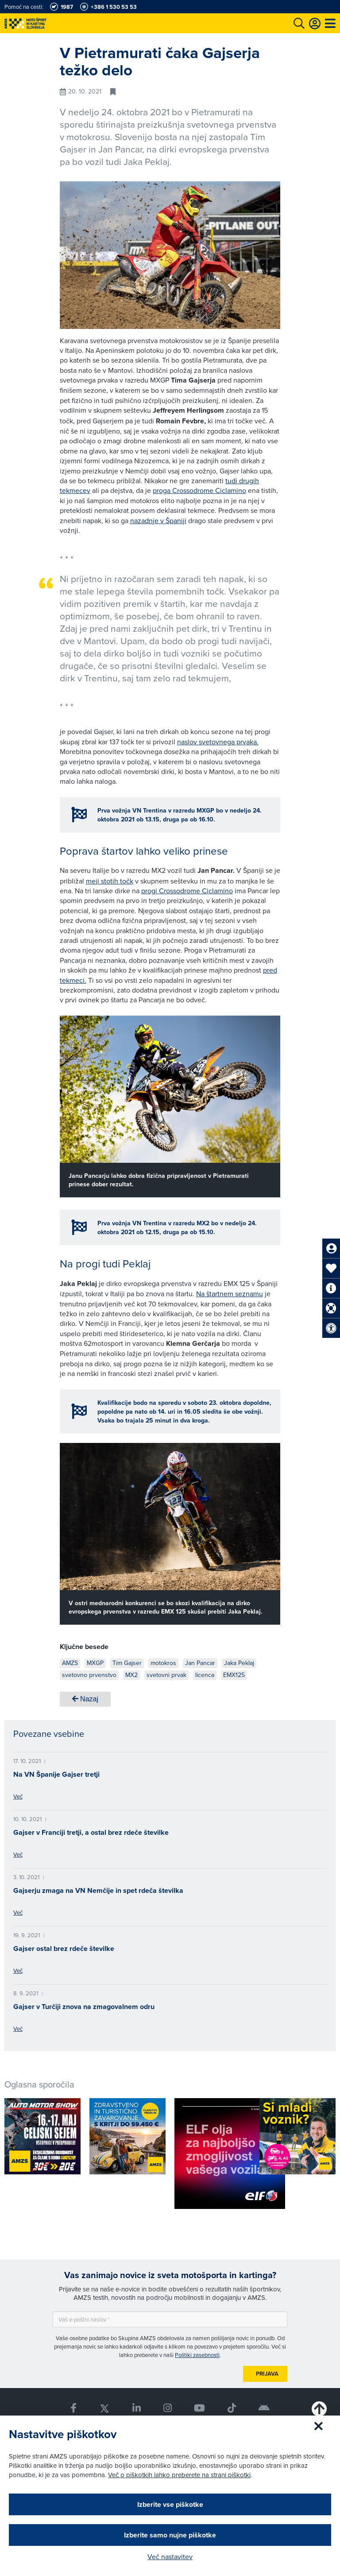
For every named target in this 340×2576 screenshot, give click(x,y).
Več (18, 1796)
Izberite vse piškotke (170, 2504)
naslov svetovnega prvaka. (218, 742)
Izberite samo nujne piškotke (170, 2535)
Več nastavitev (170, 2556)
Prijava (267, 2373)
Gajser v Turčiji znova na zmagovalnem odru (84, 2006)
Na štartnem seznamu (229, 1293)
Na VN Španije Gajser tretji (56, 1774)
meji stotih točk (109, 881)
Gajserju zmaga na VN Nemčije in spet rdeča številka (98, 1890)
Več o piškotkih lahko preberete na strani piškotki (179, 2474)
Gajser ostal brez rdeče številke (63, 1948)
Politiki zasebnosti (197, 2355)
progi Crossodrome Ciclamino (187, 890)
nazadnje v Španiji (158, 520)
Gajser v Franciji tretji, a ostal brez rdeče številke (91, 1832)
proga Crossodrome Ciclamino (199, 490)
